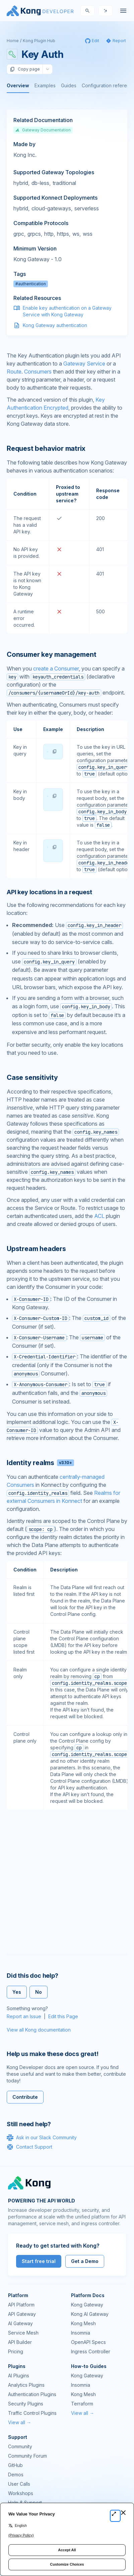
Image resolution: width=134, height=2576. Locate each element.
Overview (18, 85)
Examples (45, 85)
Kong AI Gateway (90, 2314)
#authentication (30, 283)
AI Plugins (18, 2375)
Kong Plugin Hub (39, 40)
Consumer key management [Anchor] (51, 654)
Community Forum (27, 2456)
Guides (68, 85)
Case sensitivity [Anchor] (32, 1077)
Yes (16, 1992)
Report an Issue (24, 2016)
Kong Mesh (83, 2323)
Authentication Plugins (32, 2394)
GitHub (15, 2465)
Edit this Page (63, 2016)
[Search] (87, 10)
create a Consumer (56, 668)
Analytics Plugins (26, 2385)
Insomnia (80, 2333)
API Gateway (22, 2314)
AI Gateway (20, 2323)
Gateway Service (84, 363)
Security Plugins (25, 2403)
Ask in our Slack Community (42, 2137)
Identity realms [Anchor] (40, 1463)
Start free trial (39, 2261)
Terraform (82, 2403)
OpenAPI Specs (88, 2342)
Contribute (25, 2097)
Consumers (38, 371)
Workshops (20, 2493)
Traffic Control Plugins (32, 2413)
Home (13, 40)
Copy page (25, 69)
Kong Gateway (87, 2304)
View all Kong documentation (39, 2030)
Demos (15, 2474)
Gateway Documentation (43, 129)
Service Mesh (23, 2333)
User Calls (19, 2484)
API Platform (21, 2304)
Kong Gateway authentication (55, 325)
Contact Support (29, 2147)
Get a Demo (84, 2261)
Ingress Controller (90, 2351)
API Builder (20, 2342)
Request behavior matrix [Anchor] (46, 448)
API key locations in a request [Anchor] (49, 892)
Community (20, 2446)
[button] (55, 751)
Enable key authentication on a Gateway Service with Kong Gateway (67, 311)
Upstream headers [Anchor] (36, 1249)
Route (14, 371)
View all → (19, 2422)
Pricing (15, 2351)
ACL (99, 1216)
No (38, 1992)
